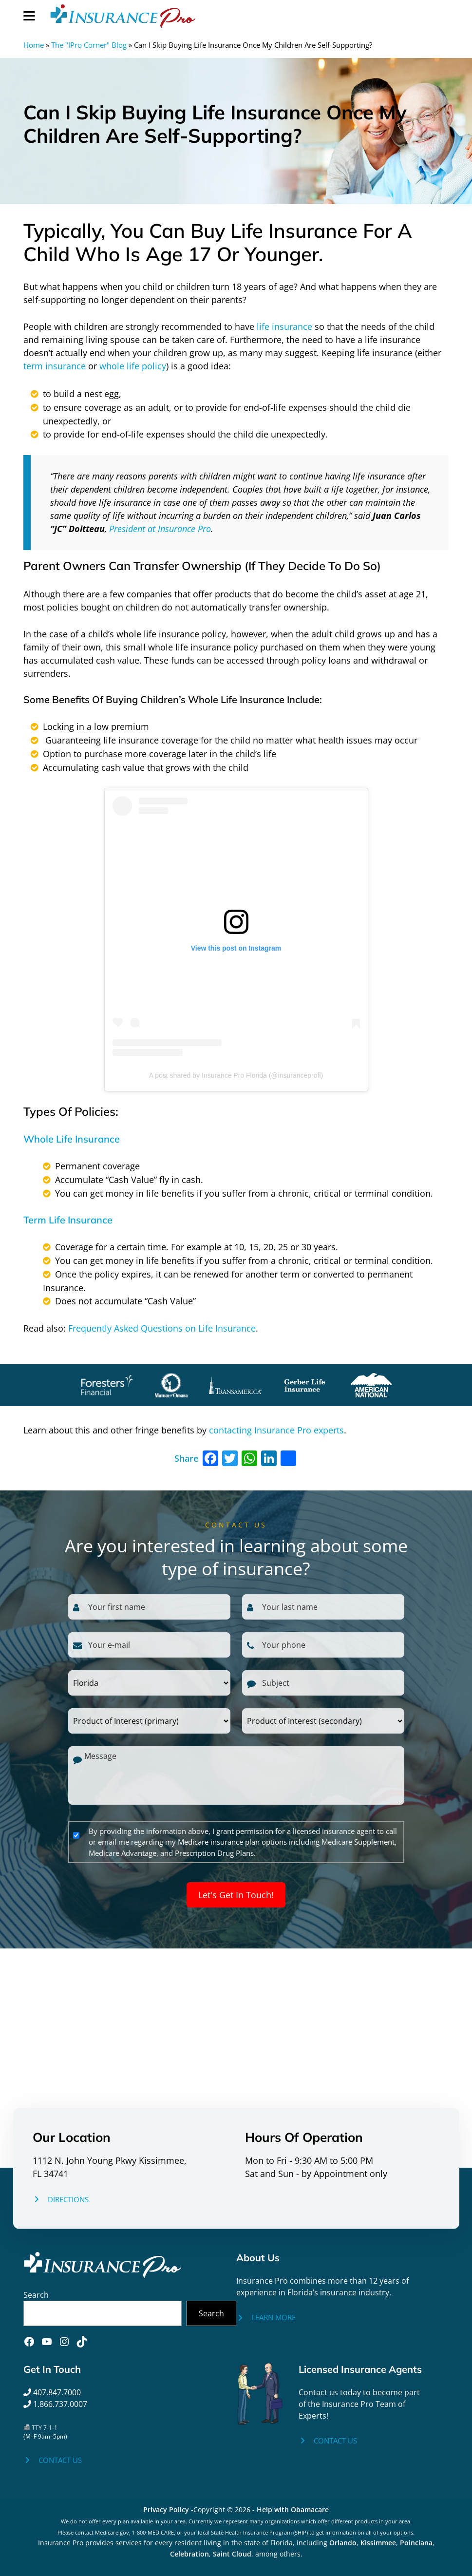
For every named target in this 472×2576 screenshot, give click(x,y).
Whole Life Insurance (71, 1139)
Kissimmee (378, 2542)
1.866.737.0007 (55, 2404)
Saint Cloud (232, 2553)
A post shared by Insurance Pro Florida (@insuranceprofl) (236, 1075)
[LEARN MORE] (266, 2317)
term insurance (54, 366)
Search (36, 2295)
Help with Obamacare (293, 2509)
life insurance (284, 326)
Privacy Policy (166, 2509)
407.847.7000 (52, 2392)
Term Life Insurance (68, 1220)
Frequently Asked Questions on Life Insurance (162, 1328)
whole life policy (132, 366)
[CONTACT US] (52, 2460)
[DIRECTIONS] (61, 2199)
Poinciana (416, 2542)
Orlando (343, 2542)
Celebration (189, 2553)
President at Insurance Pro (160, 528)
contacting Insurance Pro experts (276, 1430)
